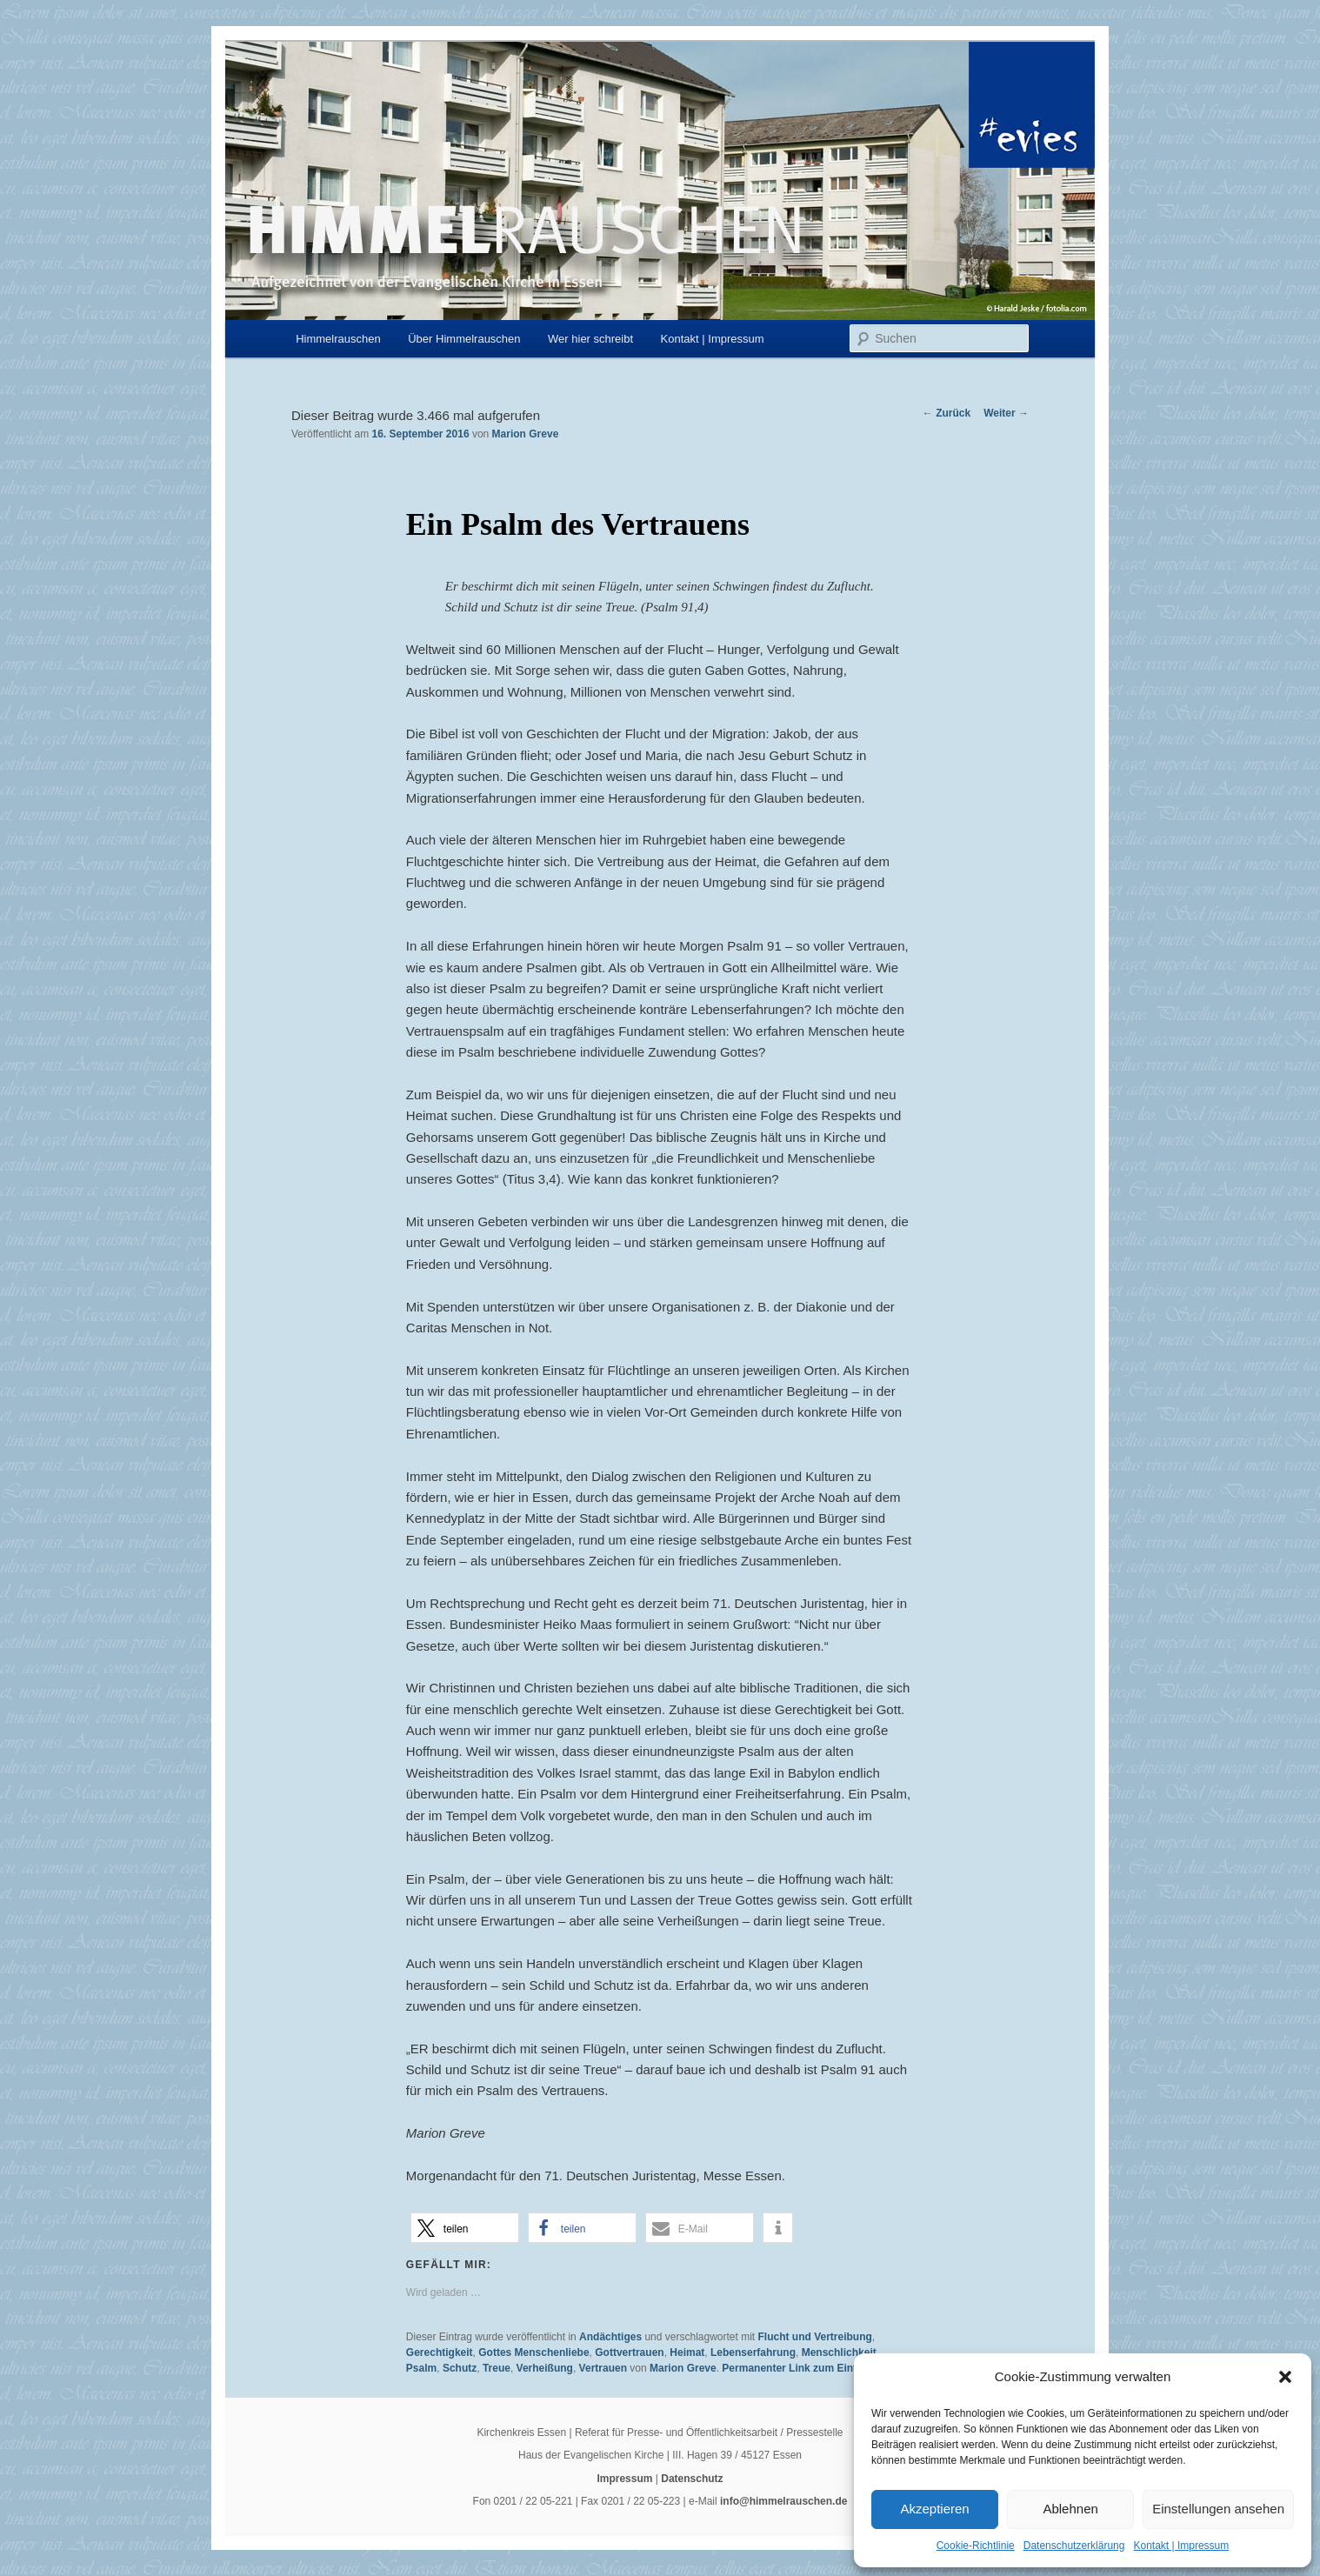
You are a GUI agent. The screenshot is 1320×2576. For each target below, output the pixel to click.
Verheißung (545, 2368)
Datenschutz (692, 2479)
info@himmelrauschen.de (783, 2501)
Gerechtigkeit (439, 2352)
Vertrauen (603, 2368)
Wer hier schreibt (590, 338)
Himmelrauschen (338, 338)
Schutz (460, 2368)
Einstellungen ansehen (1218, 2508)
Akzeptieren (934, 2508)
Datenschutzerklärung (1074, 2545)
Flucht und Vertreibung (814, 2337)
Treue (496, 2368)
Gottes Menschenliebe (533, 2352)
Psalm (421, 2368)
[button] (1285, 2377)
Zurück (946, 413)
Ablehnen (1070, 2508)
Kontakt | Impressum (1181, 2545)
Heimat (687, 2352)
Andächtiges (610, 2337)
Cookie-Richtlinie (976, 2545)
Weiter (1006, 413)
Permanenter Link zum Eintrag (797, 2368)
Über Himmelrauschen (464, 338)
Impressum (624, 2479)
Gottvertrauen (629, 2352)
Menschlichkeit (839, 2352)
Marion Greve (525, 434)
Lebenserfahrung (753, 2352)
